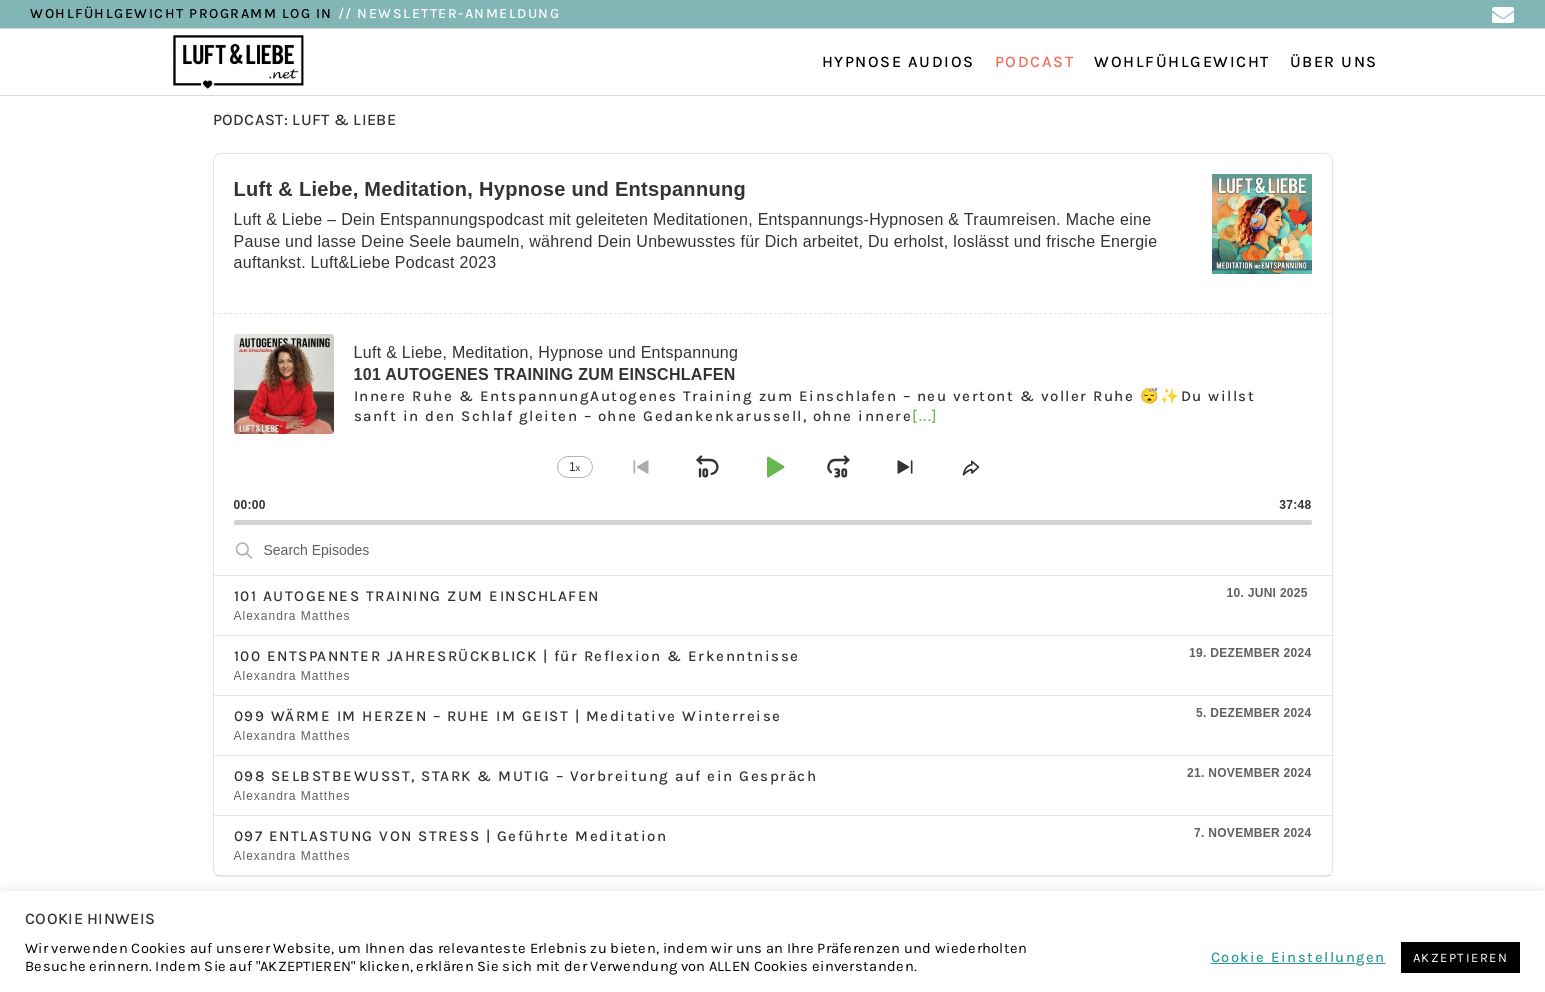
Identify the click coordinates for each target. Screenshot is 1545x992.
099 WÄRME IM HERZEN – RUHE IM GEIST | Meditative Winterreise (508, 716)
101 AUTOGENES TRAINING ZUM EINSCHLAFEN (417, 596)
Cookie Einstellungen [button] (1298, 958)
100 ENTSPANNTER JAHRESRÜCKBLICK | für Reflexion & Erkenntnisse (517, 656)
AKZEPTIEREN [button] (1461, 957)
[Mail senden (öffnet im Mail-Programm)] (1502, 15)
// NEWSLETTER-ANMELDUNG (449, 13)
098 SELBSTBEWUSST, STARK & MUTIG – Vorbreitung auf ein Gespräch (526, 776)
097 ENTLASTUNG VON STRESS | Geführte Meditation (451, 836)
